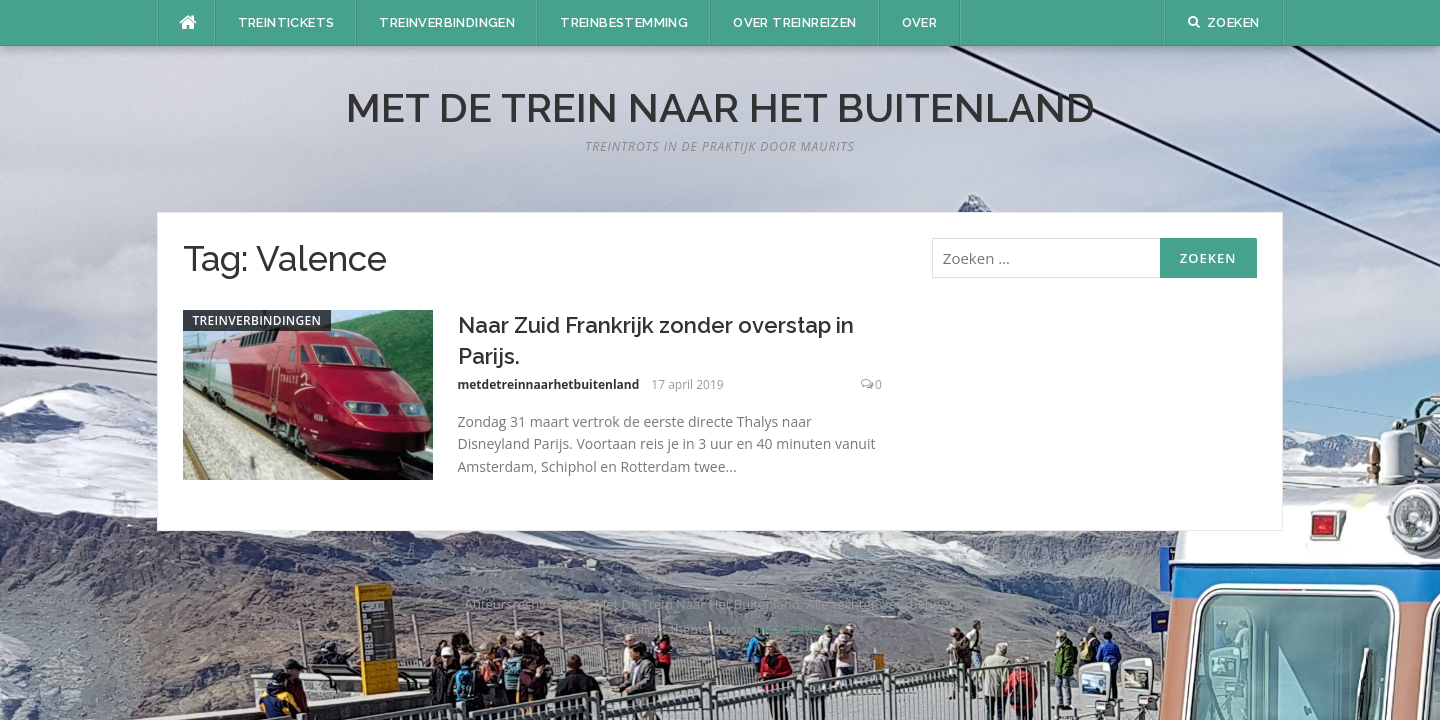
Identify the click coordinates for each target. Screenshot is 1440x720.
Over (920, 22)
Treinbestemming (624, 22)
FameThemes (785, 629)
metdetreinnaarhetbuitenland (549, 384)
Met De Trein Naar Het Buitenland (720, 107)
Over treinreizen (794, 22)
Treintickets (286, 22)
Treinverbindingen (447, 22)
